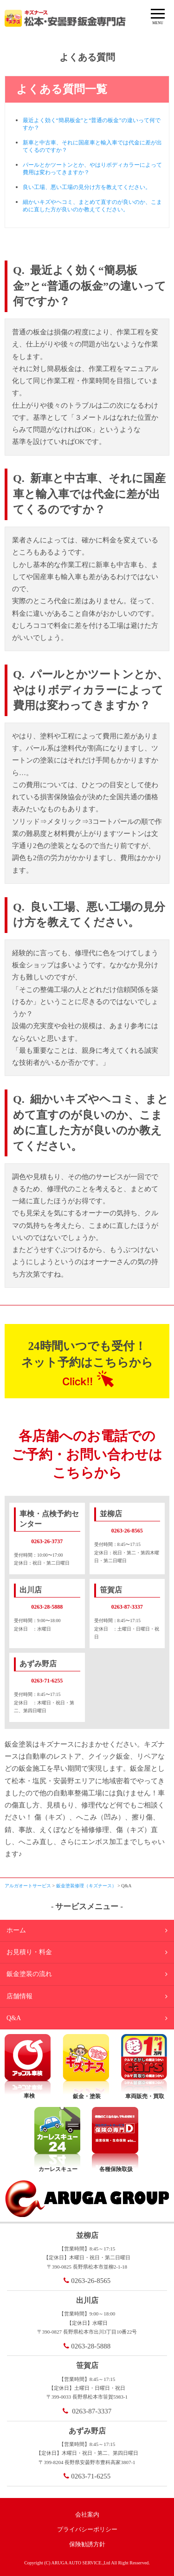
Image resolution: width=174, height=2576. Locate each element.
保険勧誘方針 (87, 2544)
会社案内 (87, 2514)
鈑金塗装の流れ (29, 1973)
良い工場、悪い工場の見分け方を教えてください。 (87, 187)
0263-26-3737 (47, 1541)
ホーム (16, 1930)
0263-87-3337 (127, 1607)
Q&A (13, 2018)
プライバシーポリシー (87, 2529)
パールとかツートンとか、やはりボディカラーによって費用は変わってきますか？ (92, 169)
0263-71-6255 (47, 1680)
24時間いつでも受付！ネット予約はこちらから (87, 1354)
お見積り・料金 (29, 1952)
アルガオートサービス (28, 1885)
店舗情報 (19, 1996)
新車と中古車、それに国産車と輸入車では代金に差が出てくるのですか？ (92, 146)
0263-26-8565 (127, 1530)
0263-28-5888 (47, 1607)
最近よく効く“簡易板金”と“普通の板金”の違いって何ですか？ (92, 124)
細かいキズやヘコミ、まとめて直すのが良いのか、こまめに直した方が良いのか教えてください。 (92, 206)
